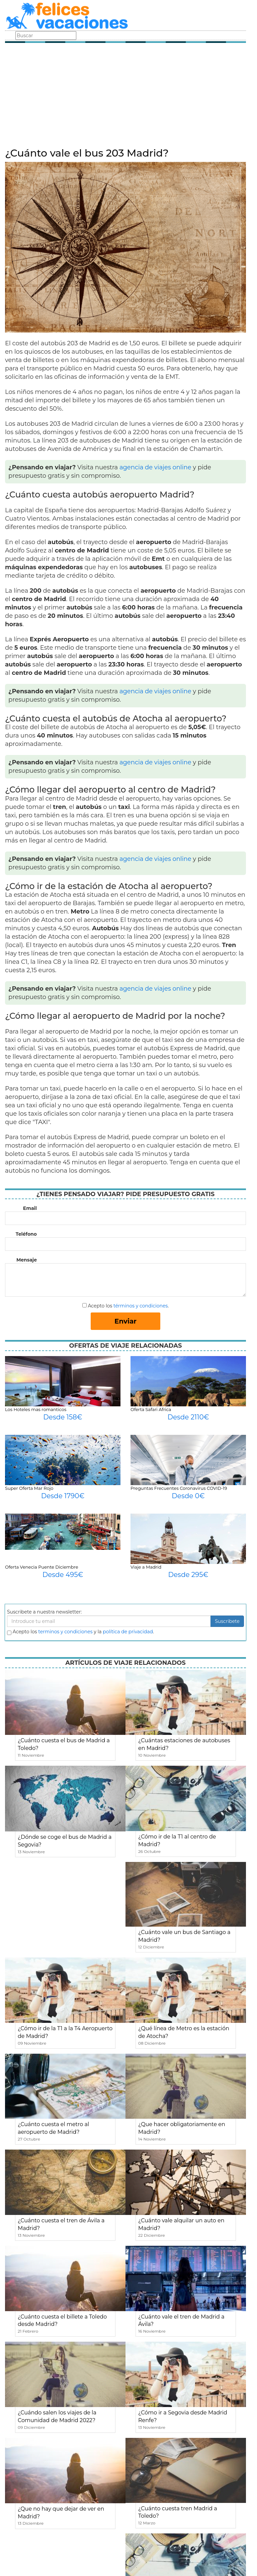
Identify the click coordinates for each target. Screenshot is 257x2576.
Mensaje (26, 1260)
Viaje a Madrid (146, 1567)
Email (30, 1208)
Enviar (125, 1321)
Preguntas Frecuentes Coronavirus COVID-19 (179, 1488)
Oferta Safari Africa (151, 1409)
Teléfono (26, 1234)
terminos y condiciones (65, 1632)
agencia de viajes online (155, 467)
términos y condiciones (140, 1306)
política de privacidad (128, 1632)
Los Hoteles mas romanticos (35, 1409)
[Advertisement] (125, 97)
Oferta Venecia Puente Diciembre (41, 1567)
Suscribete (227, 1621)
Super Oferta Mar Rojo (29, 1488)
